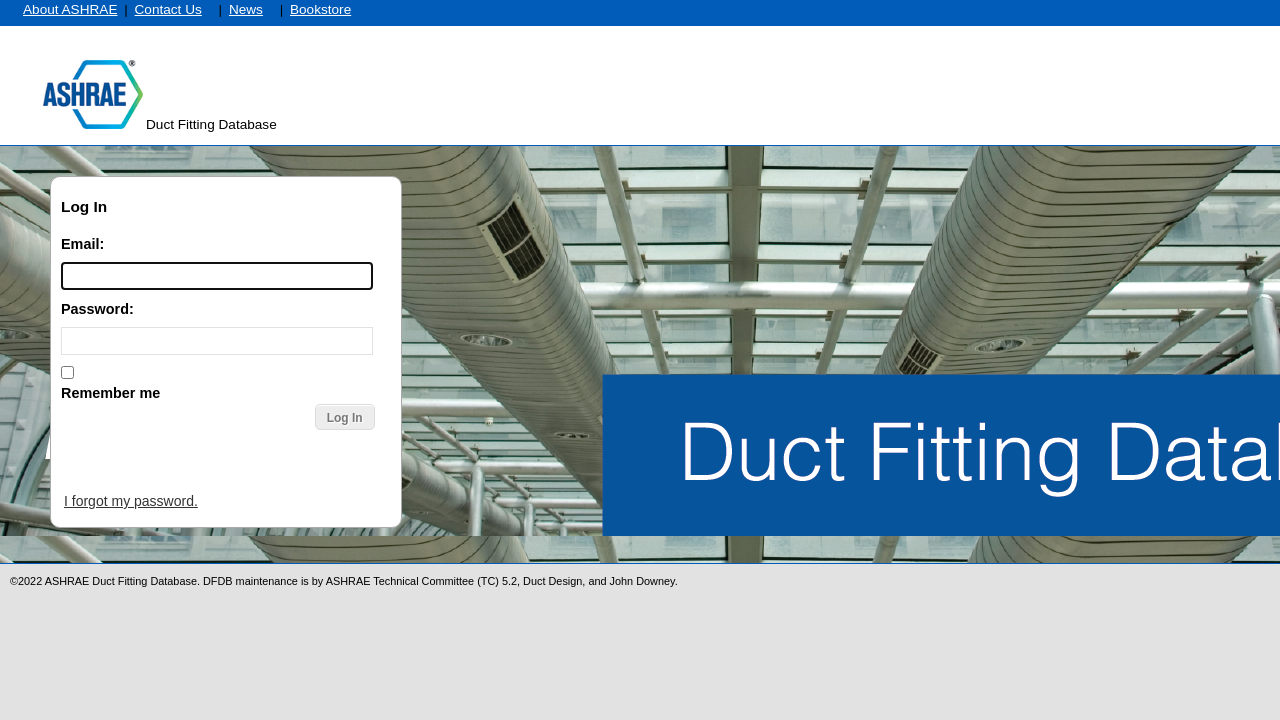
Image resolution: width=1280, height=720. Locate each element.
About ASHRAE (70, 9)
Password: (97, 309)
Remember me (110, 393)
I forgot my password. (131, 501)
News (246, 9)
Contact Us (168, 9)
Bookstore (320, 9)
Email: (82, 244)
